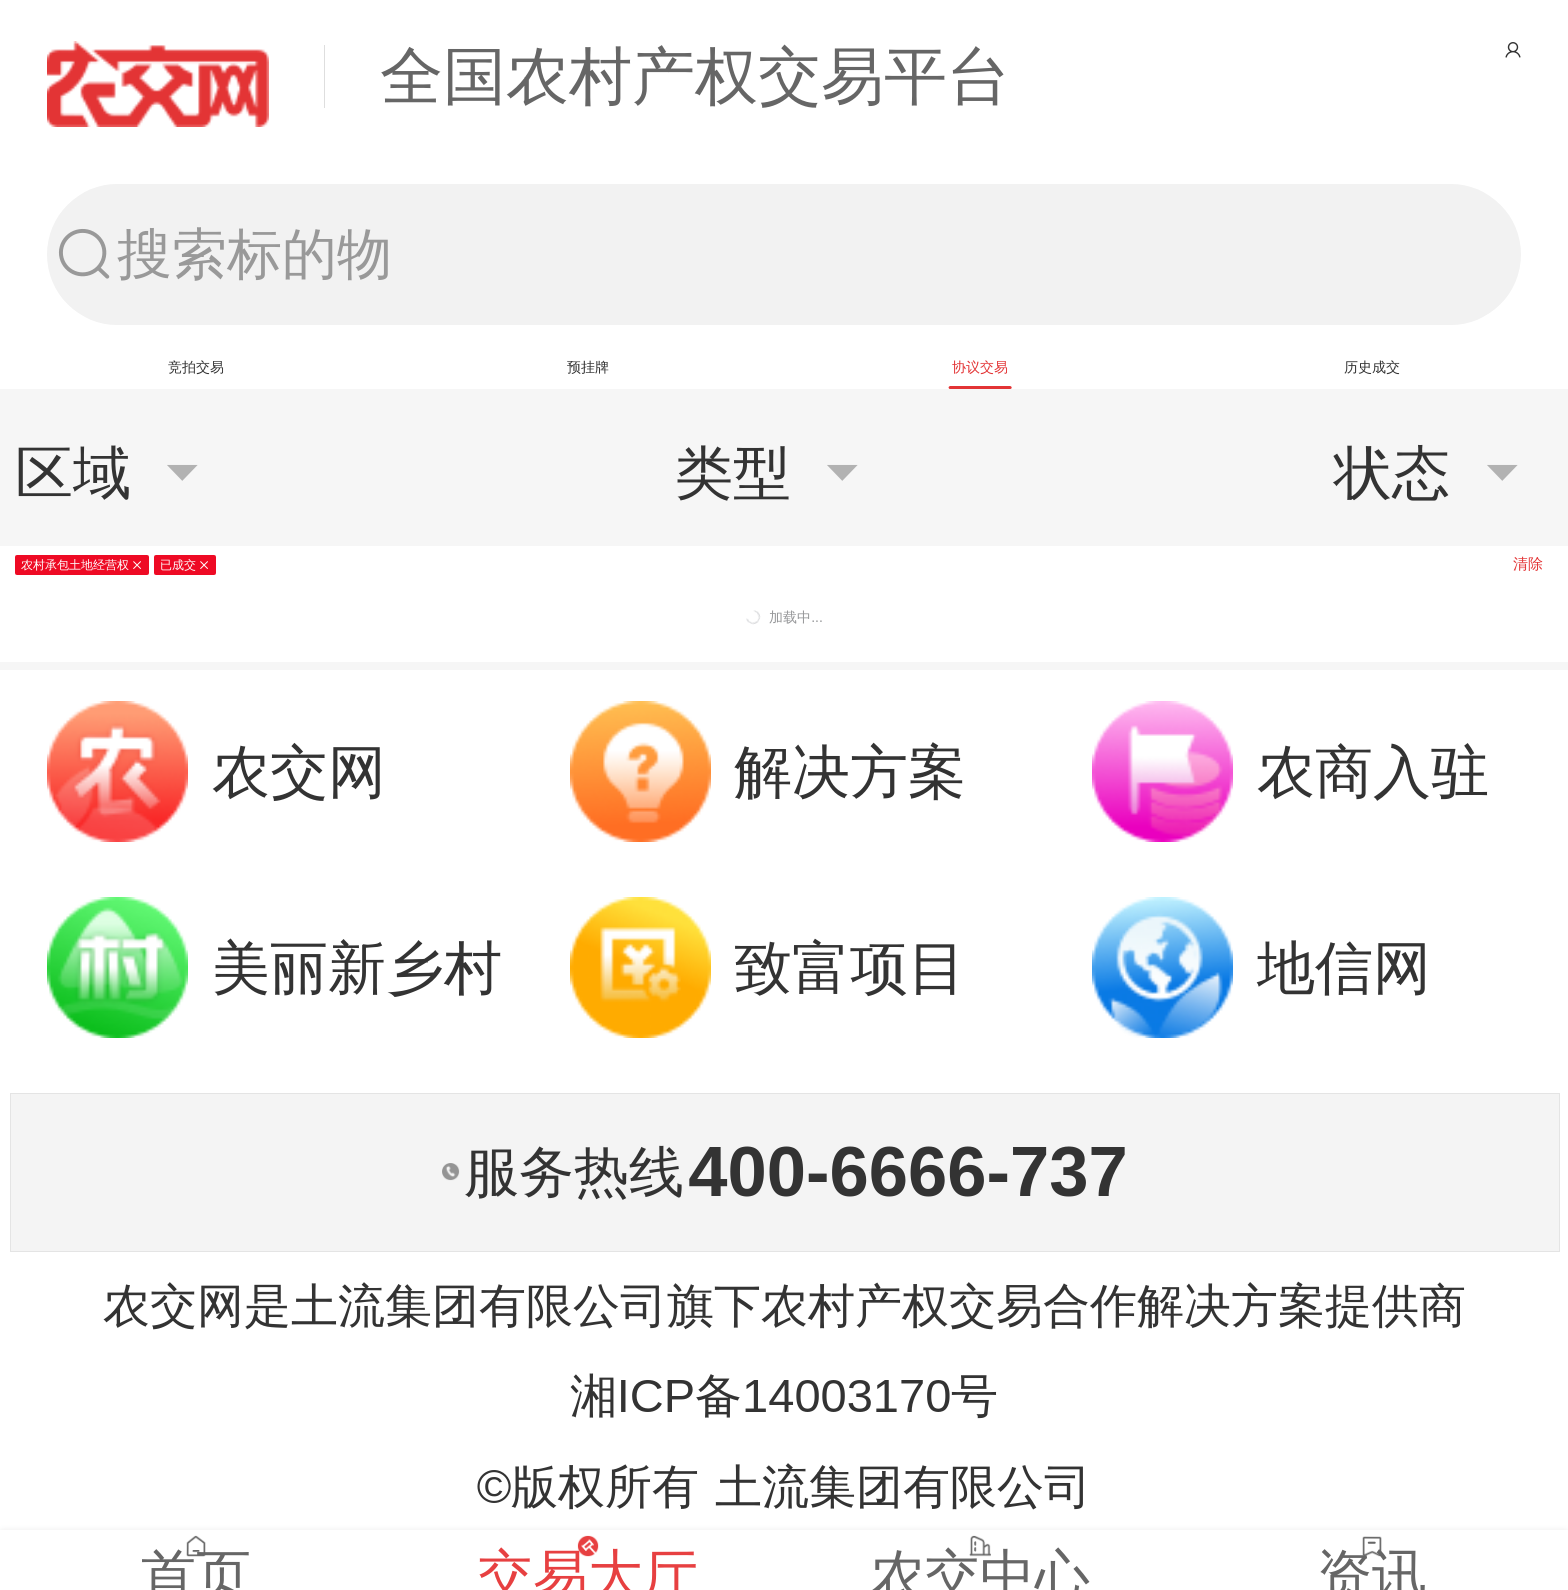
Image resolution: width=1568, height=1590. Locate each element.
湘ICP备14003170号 (784, 1395)
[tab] (196, 367)
